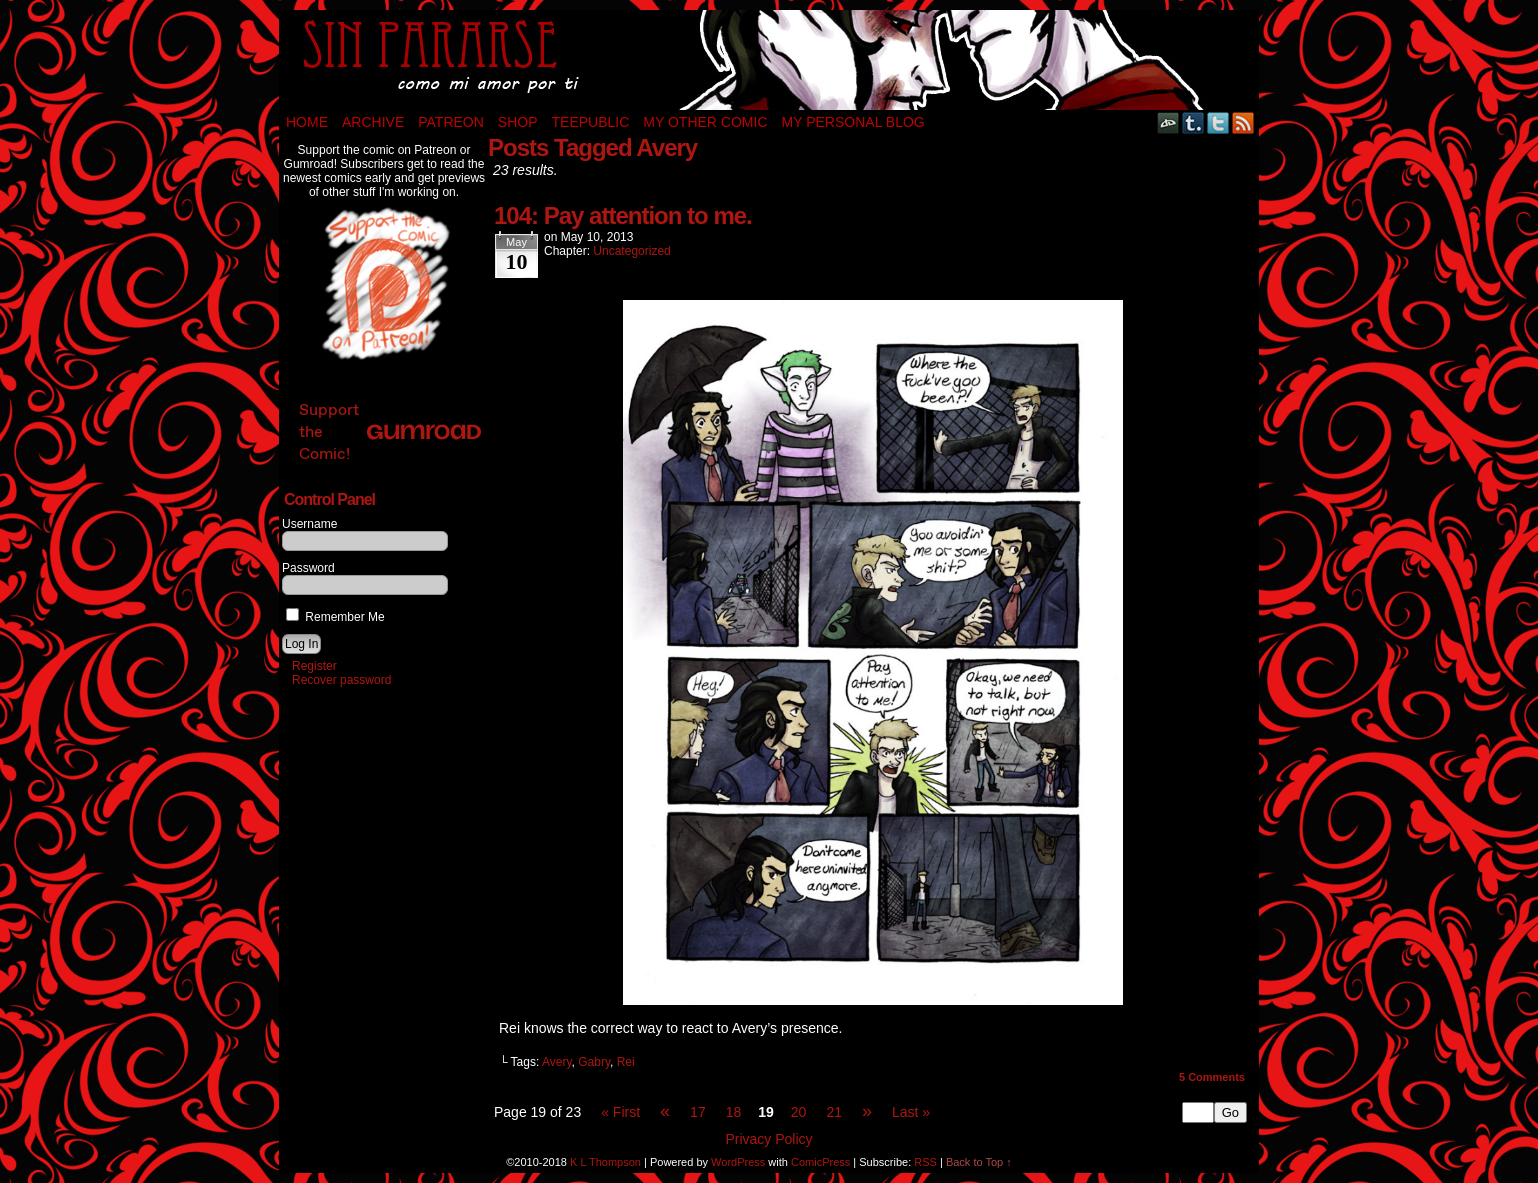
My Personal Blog (853, 122)
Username (309, 524)
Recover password (341, 680)
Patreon (451, 122)
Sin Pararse (769, 60)
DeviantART (1168, 122)
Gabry (594, 1062)
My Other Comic (705, 122)
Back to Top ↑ (979, 1162)
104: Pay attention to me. (623, 215)
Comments (1212, 1077)
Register (314, 666)
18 (734, 1112)
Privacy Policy (768, 1139)
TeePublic (591, 122)
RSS (1243, 122)
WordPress (738, 1162)
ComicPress (820, 1162)
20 (799, 1112)
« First (620, 1112)
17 (698, 1112)
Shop (518, 122)
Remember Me (335, 617)
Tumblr (1193, 122)
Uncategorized (631, 251)
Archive (373, 122)
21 (834, 1112)
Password (308, 568)
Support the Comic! (390, 431)
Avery (557, 1062)
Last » (911, 1112)
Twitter (1218, 122)
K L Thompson (605, 1162)
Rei (626, 1062)
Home (307, 122)
